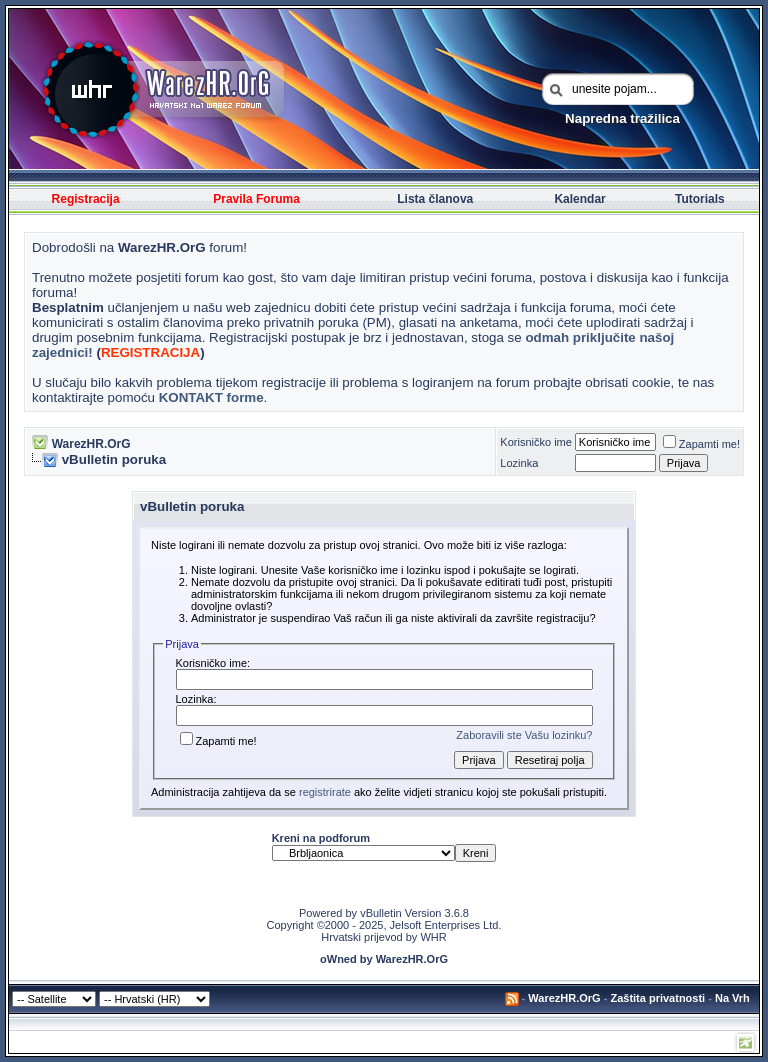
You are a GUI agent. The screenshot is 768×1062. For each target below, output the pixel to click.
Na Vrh (732, 998)
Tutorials (700, 199)
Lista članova (435, 199)
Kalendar (579, 199)
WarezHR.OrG (91, 444)
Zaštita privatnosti (657, 998)
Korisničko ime (536, 442)
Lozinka (519, 463)
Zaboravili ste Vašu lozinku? (524, 735)
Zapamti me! (701, 444)
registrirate (325, 792)
